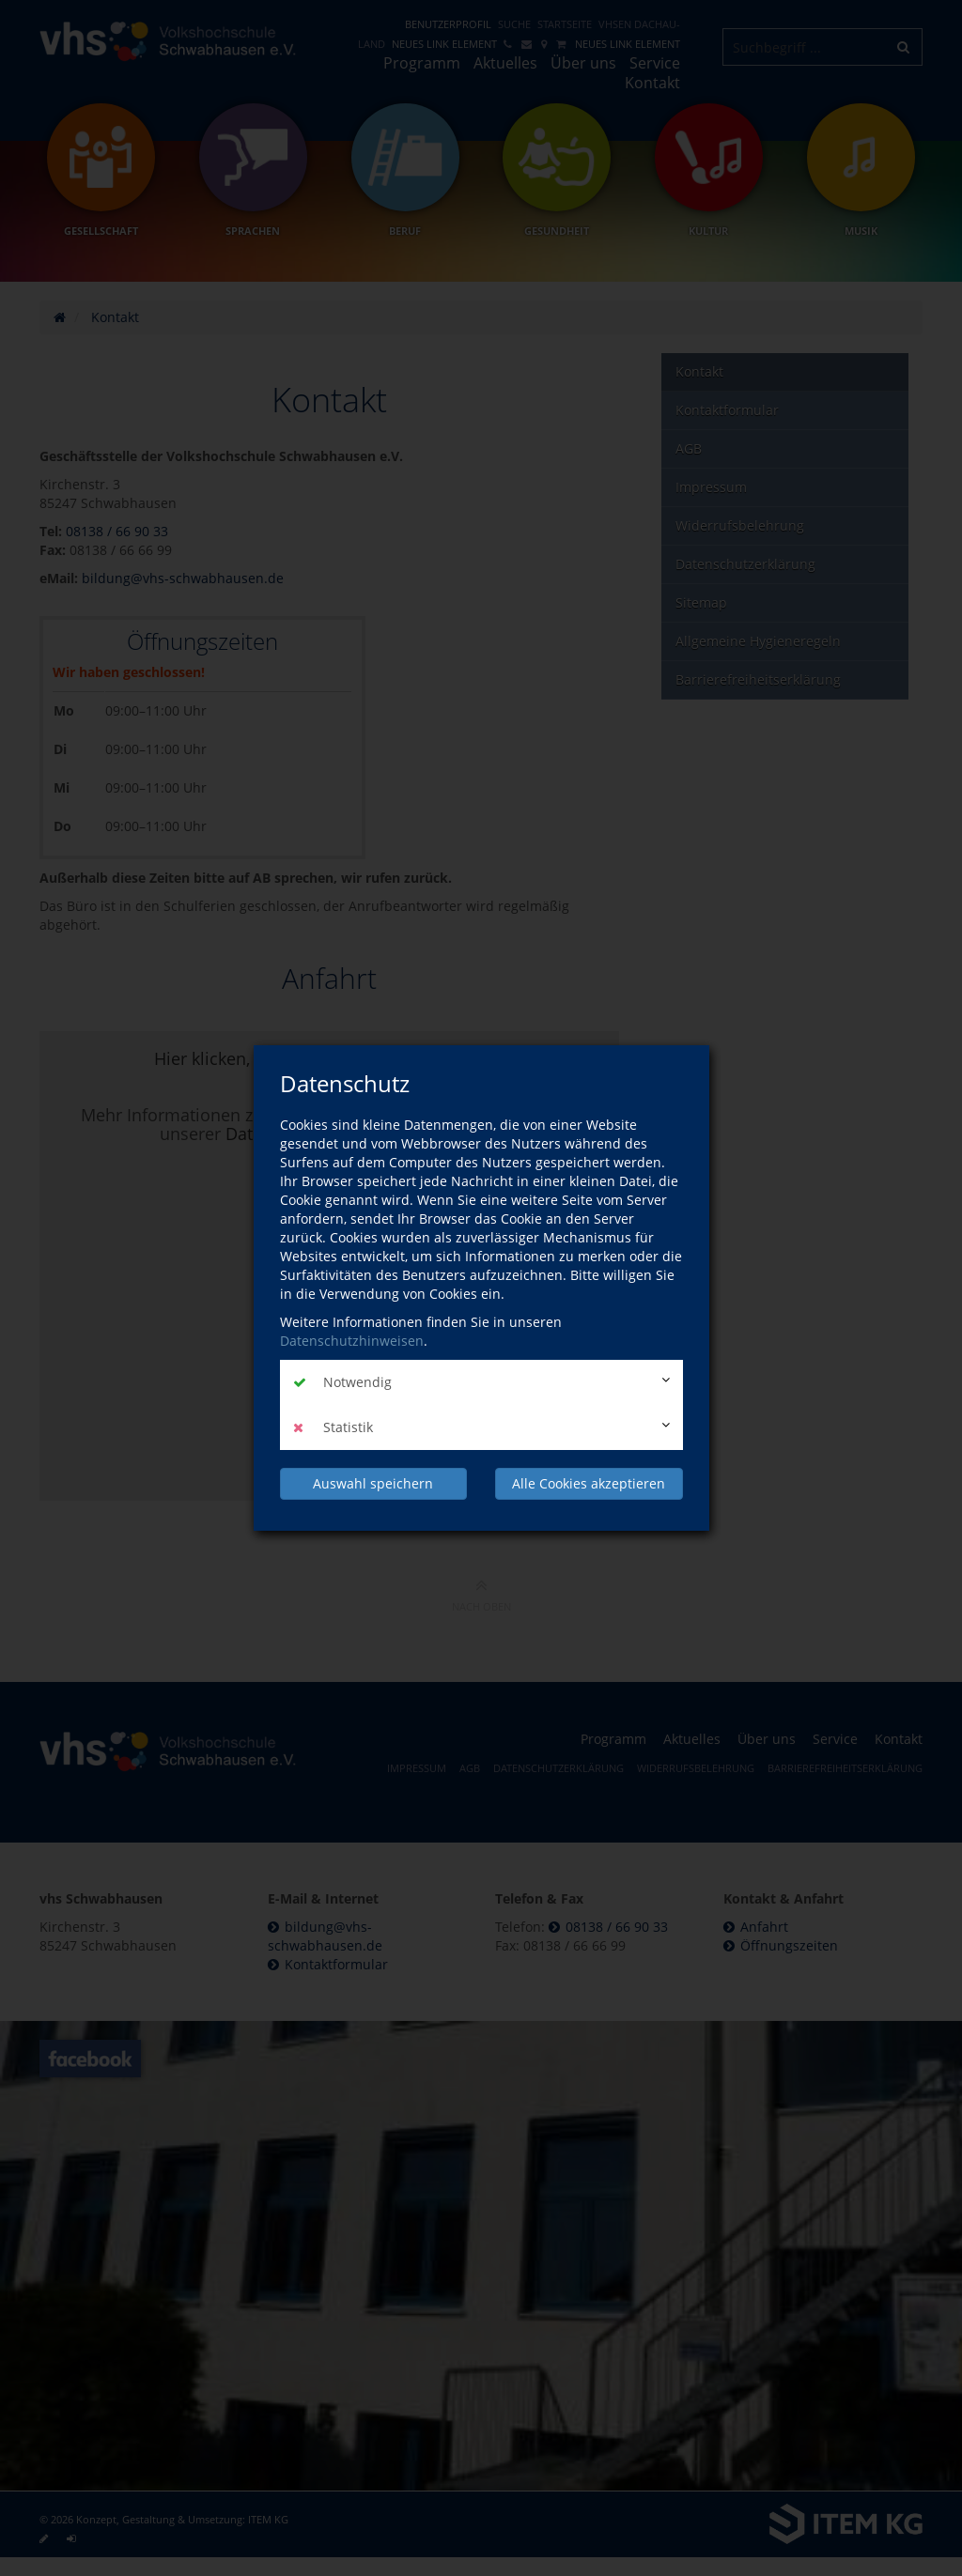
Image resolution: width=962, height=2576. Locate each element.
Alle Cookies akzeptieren (588, 1483)
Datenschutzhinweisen (352, 1341)
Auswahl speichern (373, 1483)
